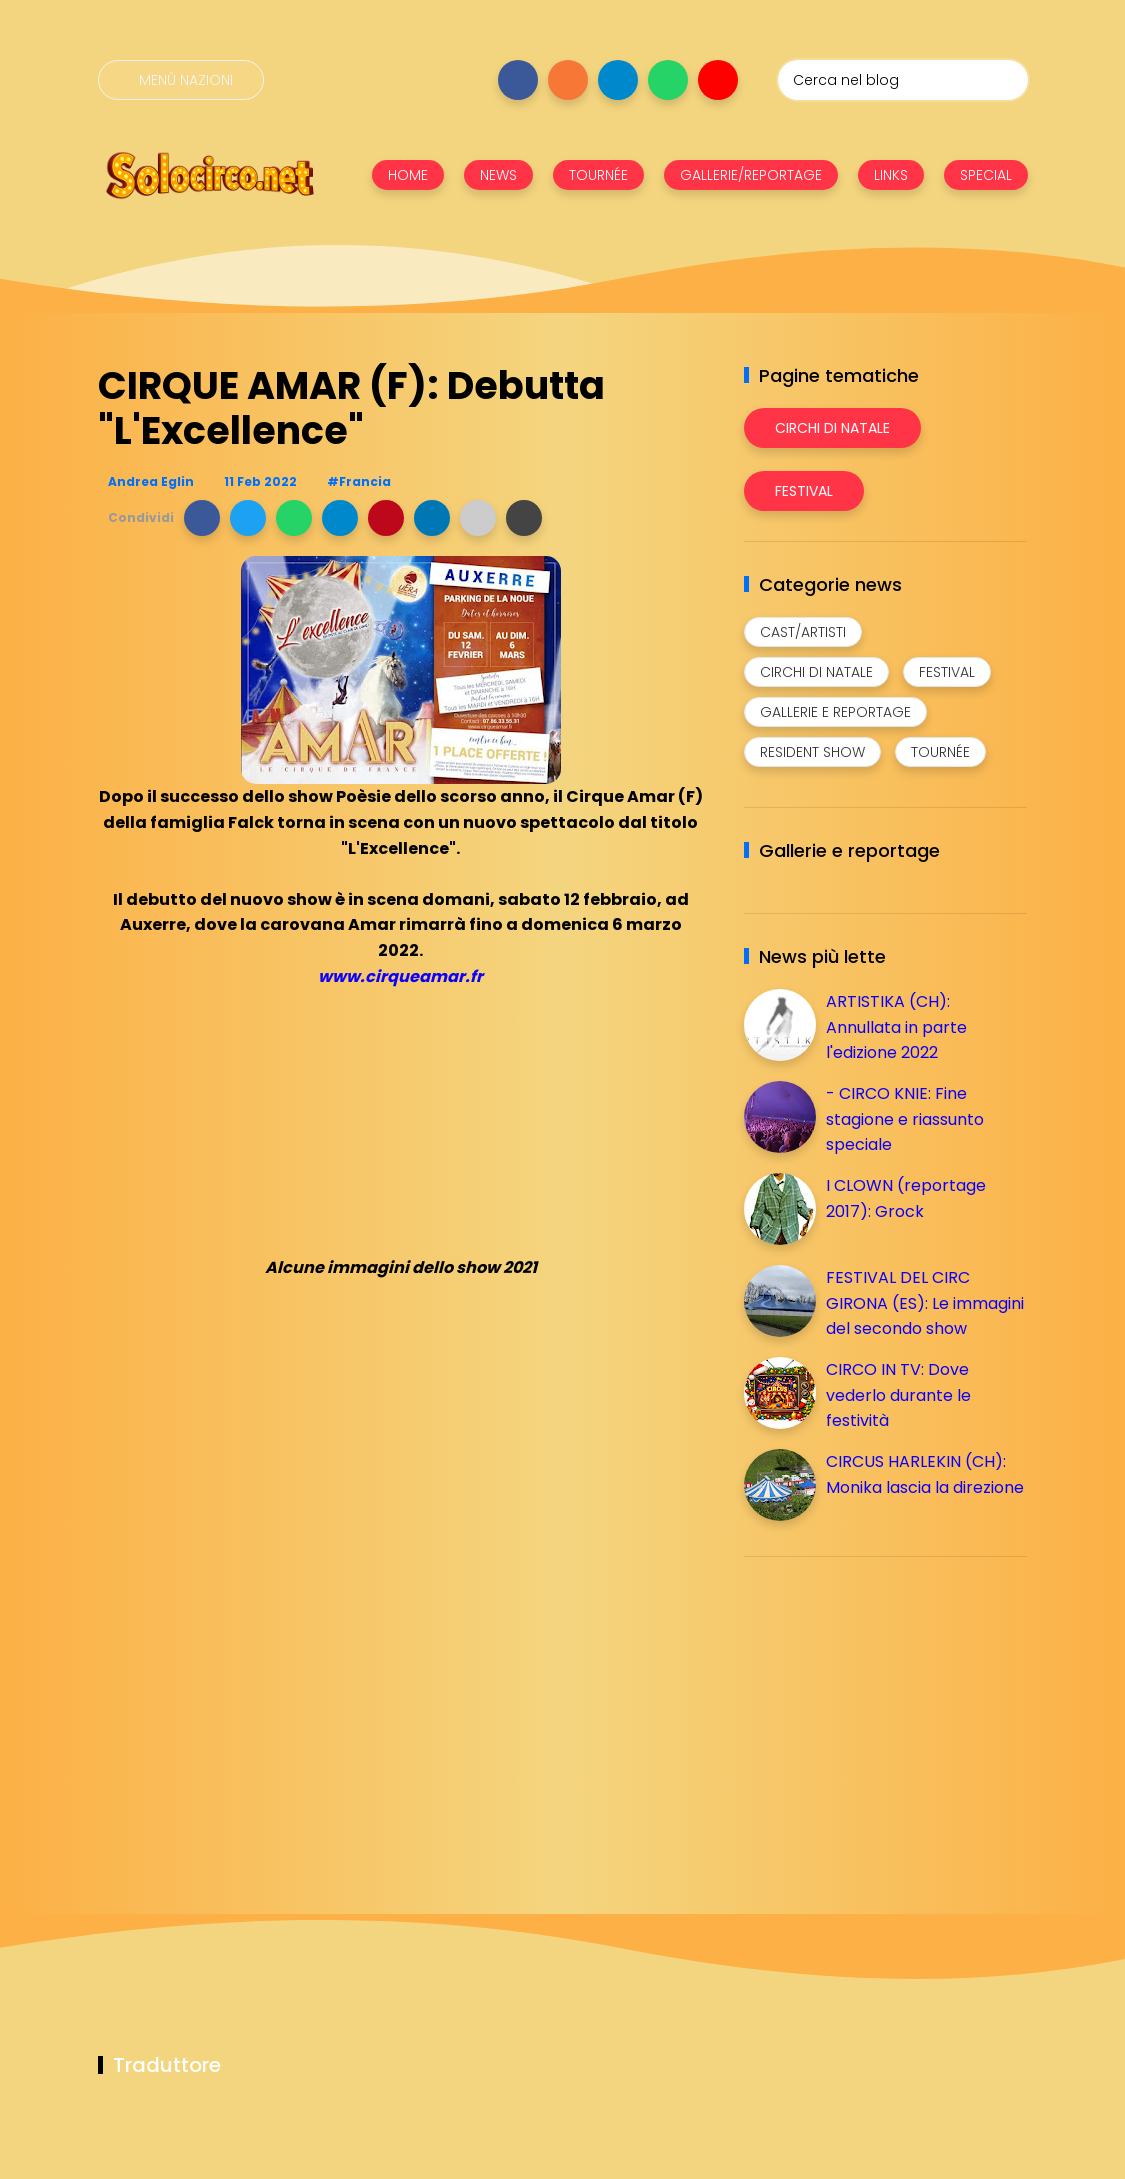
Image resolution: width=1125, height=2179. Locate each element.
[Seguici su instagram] (568, 80)
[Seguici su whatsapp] (668, 80)
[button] (202, 518)
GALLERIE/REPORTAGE (751, 175)
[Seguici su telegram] (618, 80)
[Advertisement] (894, 1712)
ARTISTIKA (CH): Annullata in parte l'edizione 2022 (896, 1027)
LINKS (891, 175)
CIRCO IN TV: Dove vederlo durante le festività (898, 1395)
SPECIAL (986, 175)
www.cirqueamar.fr (400, 976)
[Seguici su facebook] (518, 80)
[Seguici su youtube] (718, 80)
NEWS (498, 175)
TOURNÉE (598, 175)
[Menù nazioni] (181, 80)
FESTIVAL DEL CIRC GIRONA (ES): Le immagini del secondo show (925, 1303)
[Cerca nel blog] (903, 80)
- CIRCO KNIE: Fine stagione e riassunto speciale (905, 1119)
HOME (408, 175)
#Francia (359, 481)
